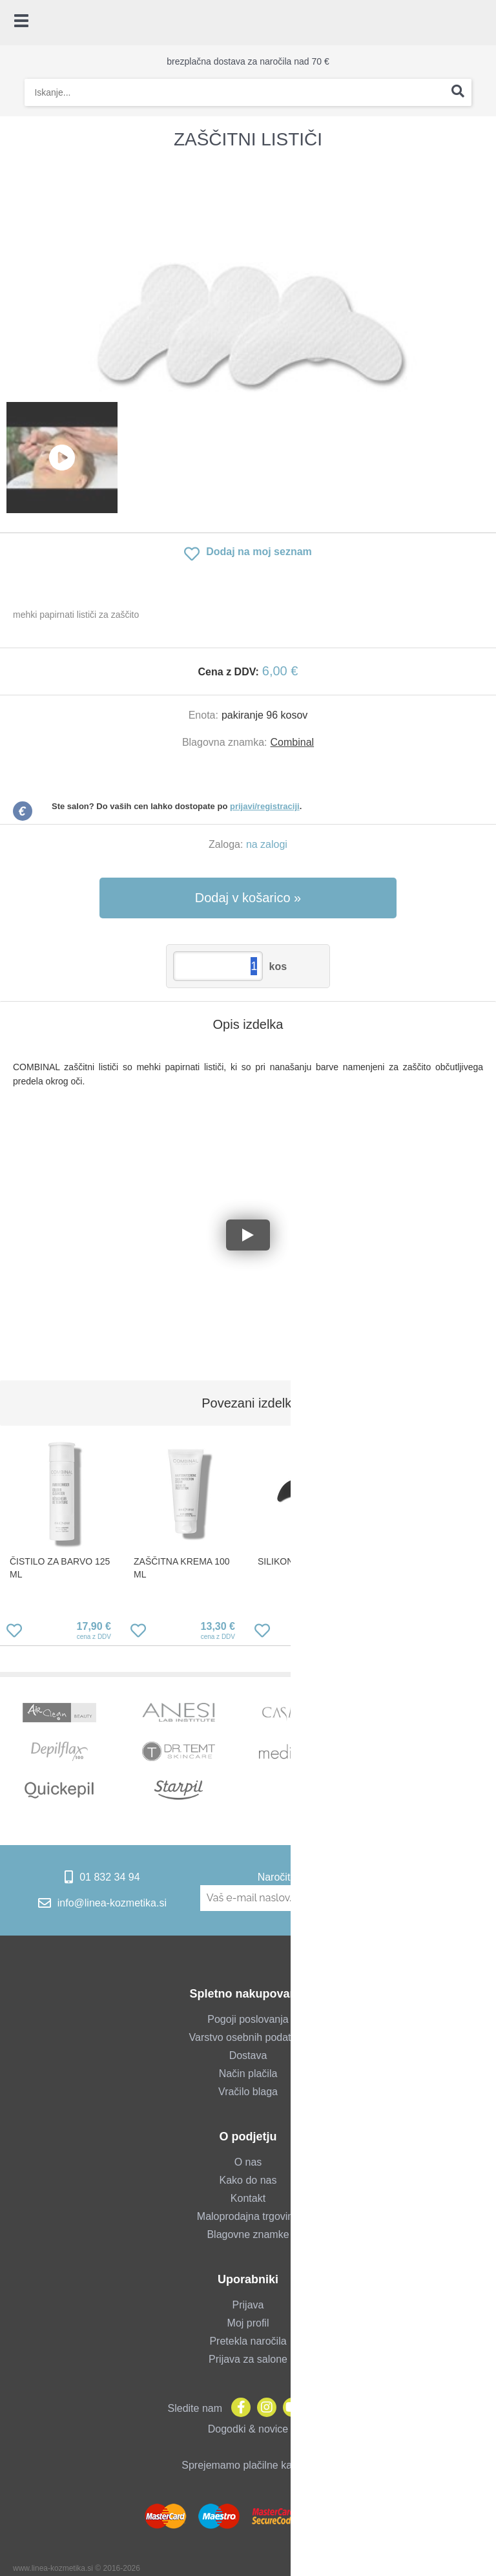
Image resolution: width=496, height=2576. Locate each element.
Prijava (248, 2304)
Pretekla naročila (247, 2341)
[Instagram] (263, 2408)
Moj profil (248, 2322)
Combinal (293, 742)
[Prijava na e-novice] (447, 1898)
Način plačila (248, 2073)
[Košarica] (480, 22)
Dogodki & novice (248, 2428)
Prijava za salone (248, 2359)
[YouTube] (289, 2408)
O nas (248, 2162)
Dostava (248, 2055)
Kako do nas (248, 2180)
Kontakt (248, 2198)
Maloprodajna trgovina (248, 2216)
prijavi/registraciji (265, 806)
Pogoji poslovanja (247, 2019)
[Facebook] (238, 2408)
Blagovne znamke (248, 2234)
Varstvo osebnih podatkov (248, 2037)
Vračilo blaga (248, 2091)
